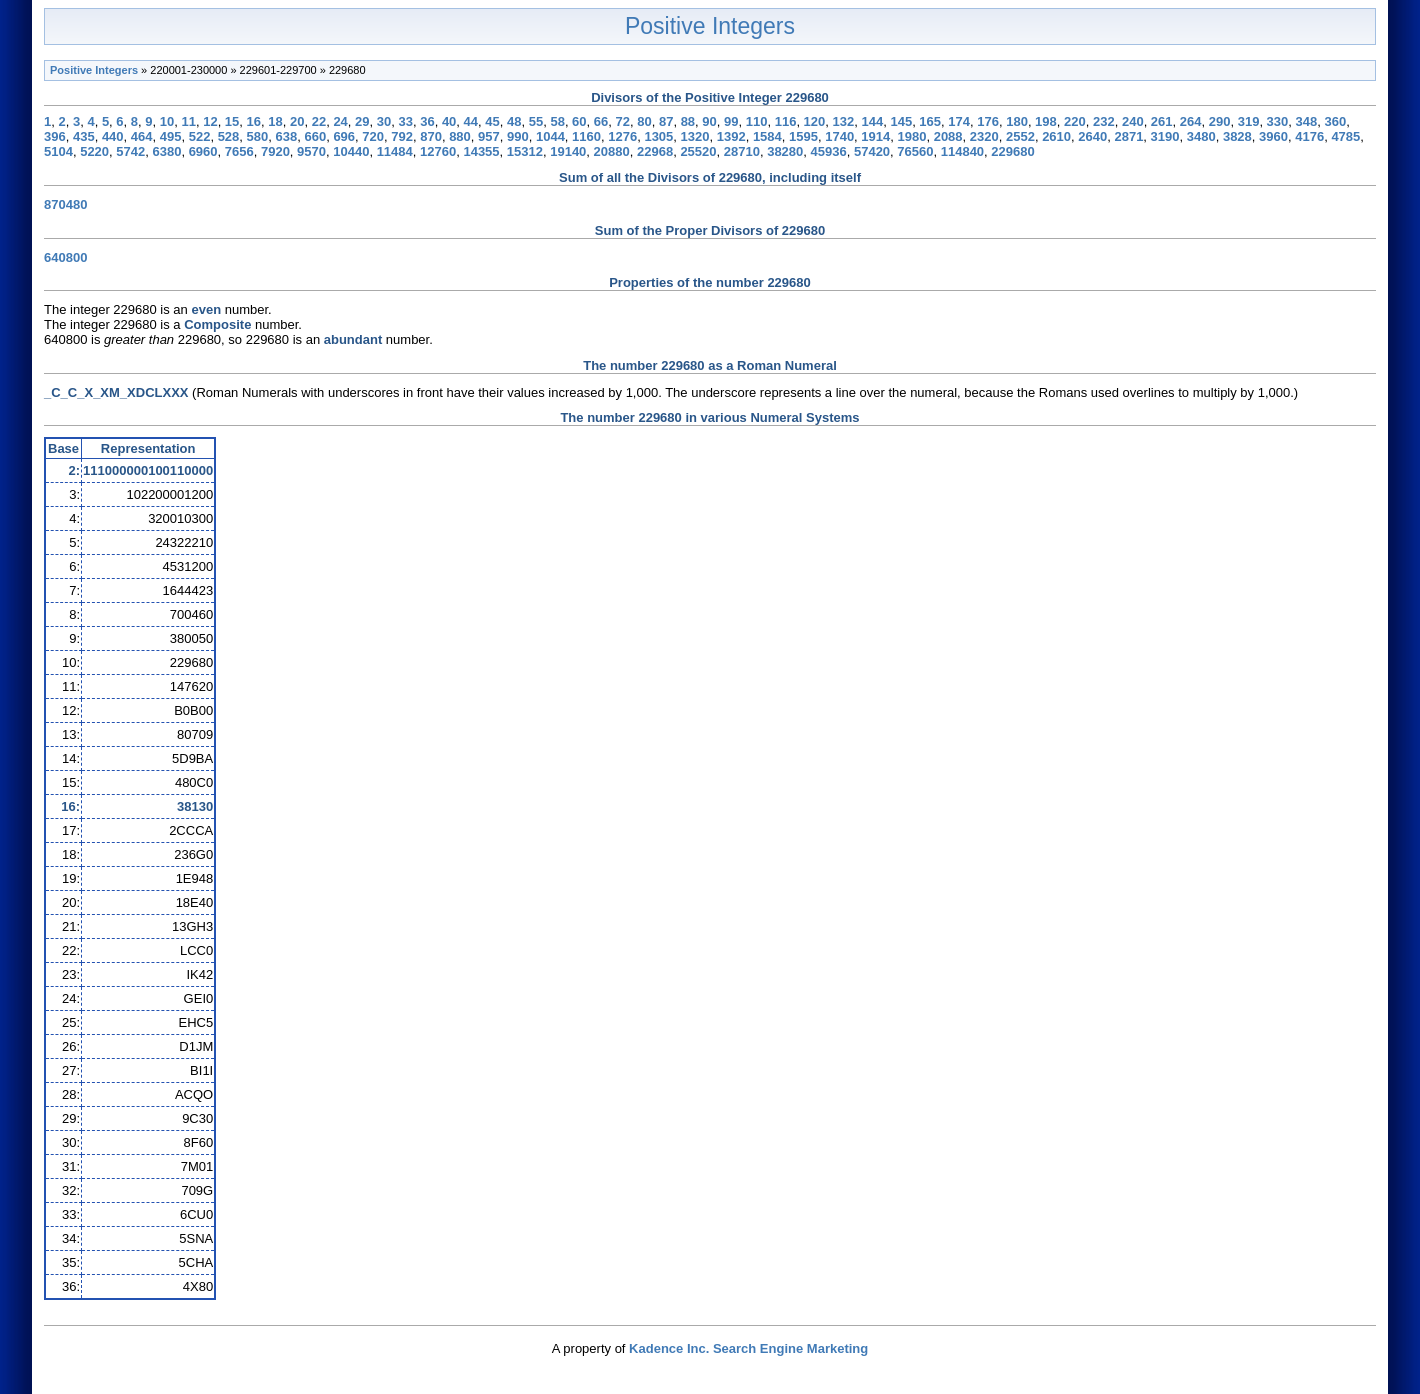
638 (287, 136)
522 (200, 136)
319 (1249, 121)
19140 (568, 151)
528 (229, 136)
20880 (612, 151)
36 (427, 121)
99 (731, 121)
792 (402, 136)
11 (188, 121)
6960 (203, 151)
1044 (550, 136)
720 (373, 136)
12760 (438, 151)
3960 (1273, 136)
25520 (698, 151)
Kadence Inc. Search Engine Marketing (748, 1348)
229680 (1012, 151)
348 (1307, 121)
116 (786, 121)
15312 (525, 151)
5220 (94, 151)
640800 (65, 257)
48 (514, 121)
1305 (658, 136)
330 (1278, 121)
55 (536, 121)
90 (709, 121)
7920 (275, 151)
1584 (767, 136)
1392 (731, 136)
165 (930, 121)
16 (254, 121)
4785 (1345, 136)
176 (988, 121)
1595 (803, 136)
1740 (839, 136)
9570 (311, 151)
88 (688, 121)
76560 (915, 151)
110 (757, 121)
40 (449, 121)
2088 (948, 136)
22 (319, 121)
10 (167, 121)
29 (362, 121)
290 (1220, 121)
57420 (872, 151)
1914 (875, 136)
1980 (912, 136)
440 (113, 136)
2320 (984, 136)
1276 (622, 136)
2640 (1092, 136)
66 (601, 121)
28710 (742, 151)
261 (1162, 121)
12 (210, 121)
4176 (1309, 136)
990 (518, 136)
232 (1104, 121)
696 (344, 136)
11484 (395, 151)
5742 (130, 151)
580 (258, 136)
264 (1191, 121)
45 (492, 121)
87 (666, 121)
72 (623, 121)
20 (297, 121)
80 (644, 121)
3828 (1237, 136)
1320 (695, 136)
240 (1133, 121)
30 (384, 121)
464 (142, 136)
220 (1075, 121)
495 (171, 136)
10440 (351, 151)
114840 (962, 151)
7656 (239, 151)
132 (844, 121)
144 (872, 121)
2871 (1128, 136)
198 (1046, 121)
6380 (166, 151)
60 (579, 121)
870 (431, 136)
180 (1017, 121)
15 (232, 121)
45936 (829, 151)
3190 (1165, 136)
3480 (1201, 136)
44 (471, 121)
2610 (1056, 136)
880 (460, 136)
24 (340, 121)
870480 (65, 204)
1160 (586, 136)
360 (1335, 121)
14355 (481, 151)
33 (405, 121)
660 (315, 136)
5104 (58, 151)
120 (815, 121)
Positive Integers (710, 26)
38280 (785, 151)
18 (275, 121)
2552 (1020, 136)
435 (84, 136)
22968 (655, 151)
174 (959, 121)
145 (901, 121)
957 (489, 136)
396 (55, 136)
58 (557, 121)
